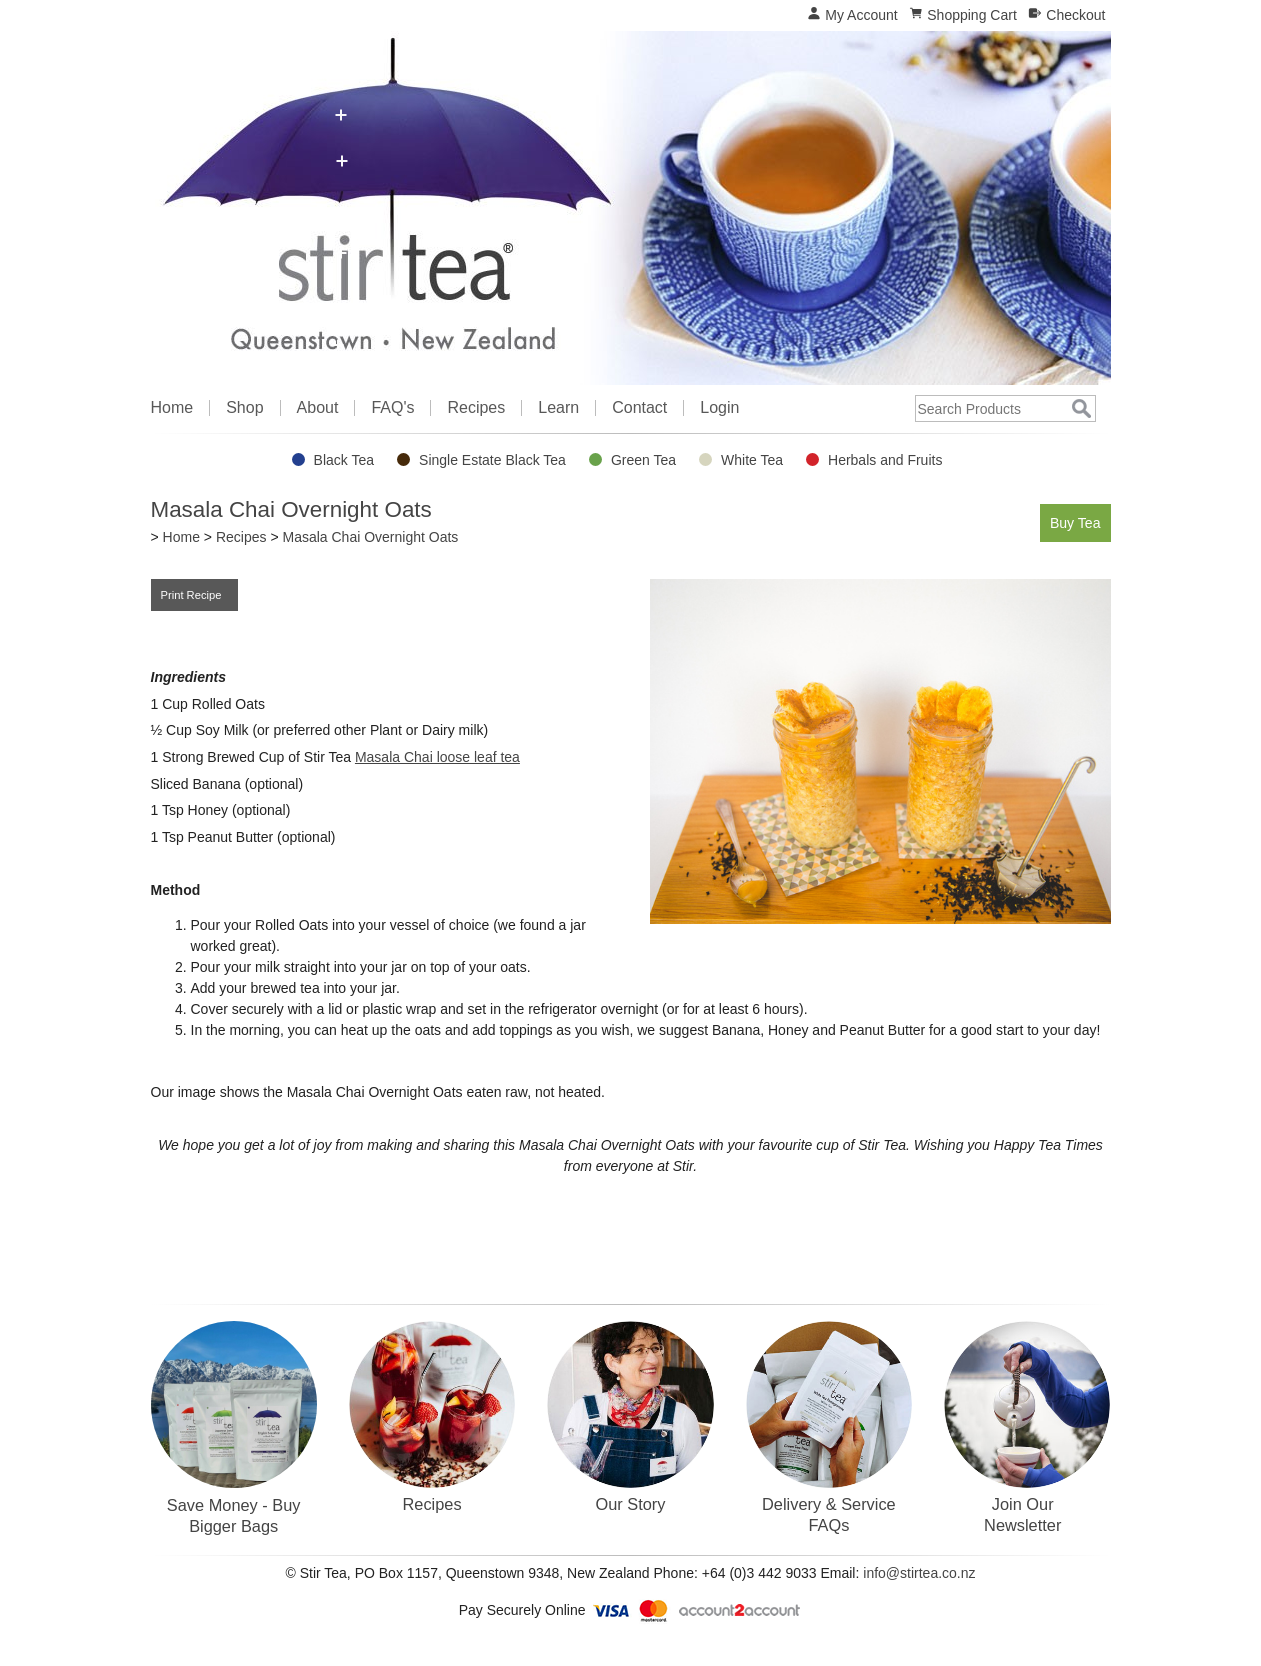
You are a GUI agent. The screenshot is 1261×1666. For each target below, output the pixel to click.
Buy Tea (1072, 521)
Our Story (630, 1504)
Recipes (476, 408)
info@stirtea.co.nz (919, 1573)
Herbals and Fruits (885, 460)
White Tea (752, 460)
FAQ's (392, 408)
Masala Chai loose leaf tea (437, 757)
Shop (244, 408)
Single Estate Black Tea (492, 460)
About (318, 408)
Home (172, 408)
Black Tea (344, 460)
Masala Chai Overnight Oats (370, 537)
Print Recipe (194, 595)
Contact (639, 408)
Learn (558, 408)
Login (719, 408)
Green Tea (643, 460)
